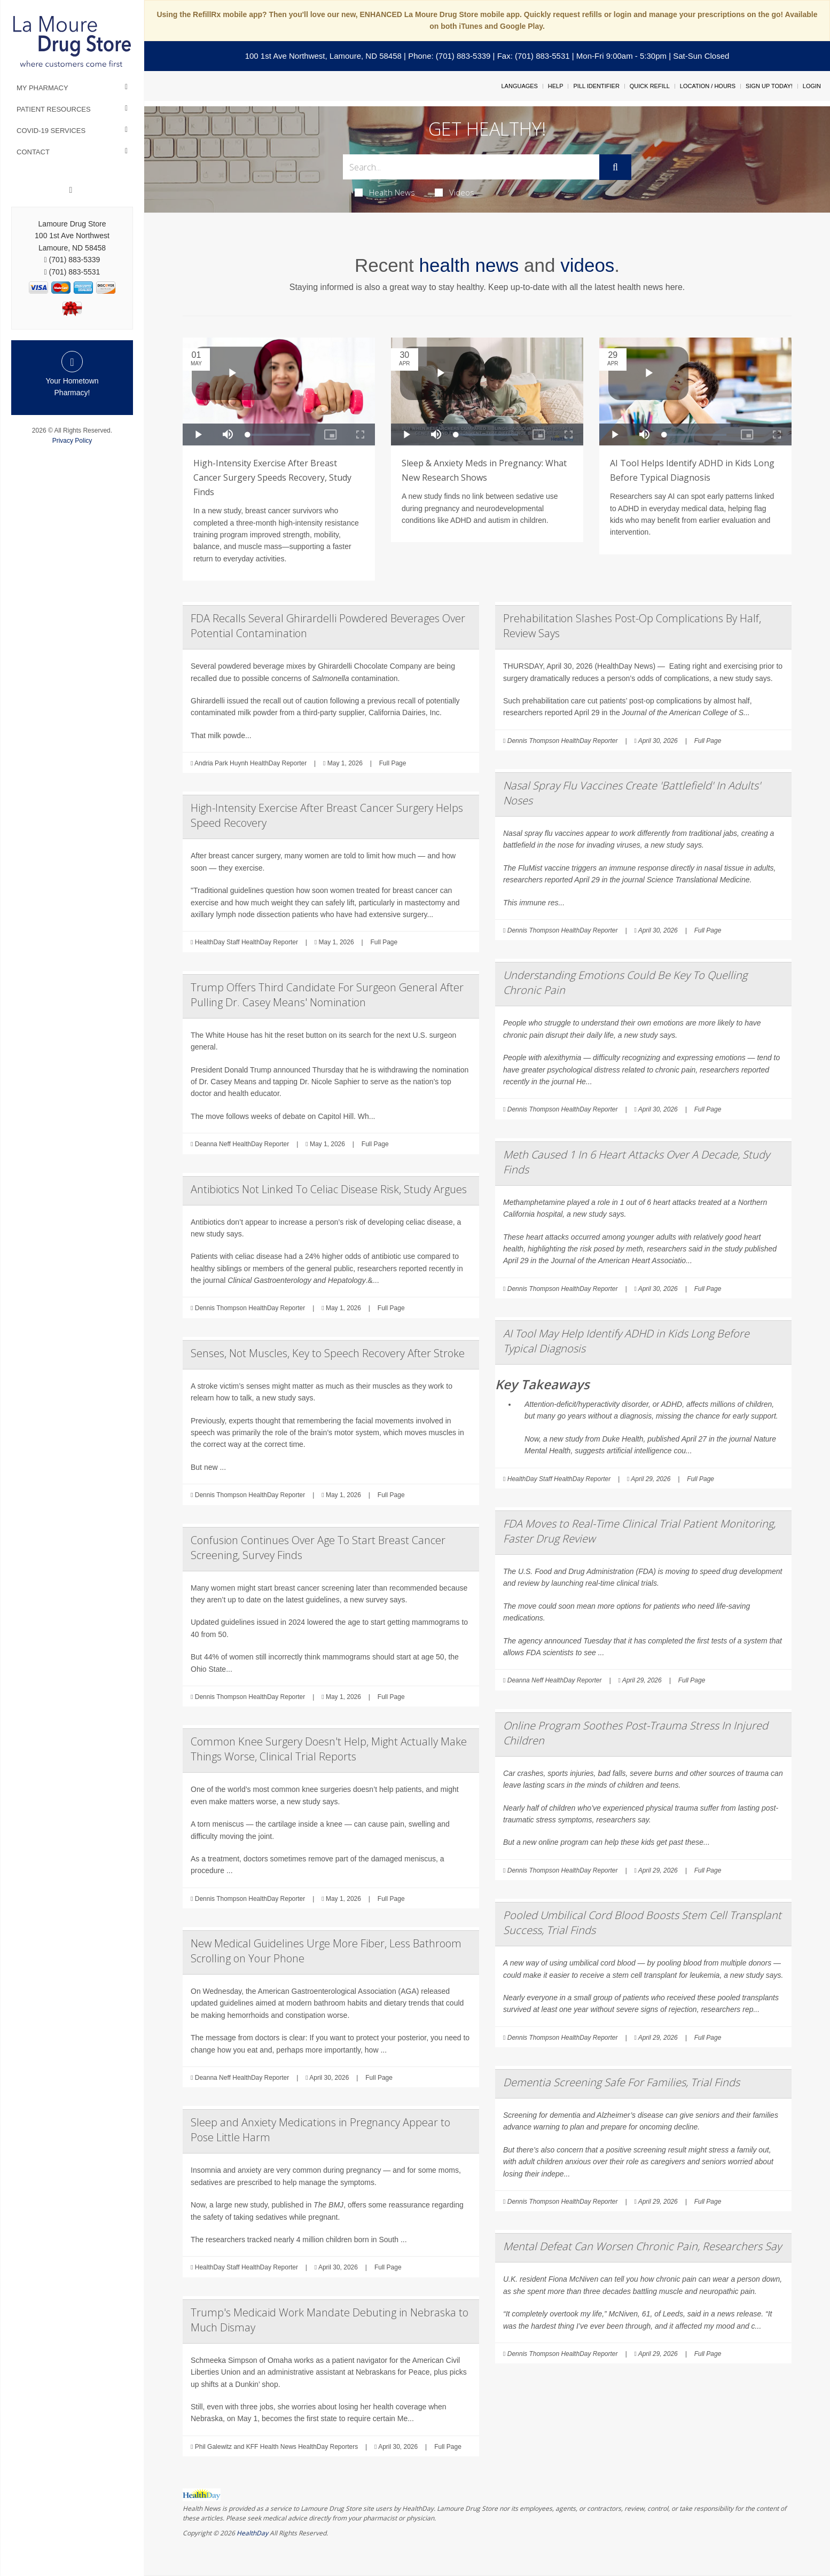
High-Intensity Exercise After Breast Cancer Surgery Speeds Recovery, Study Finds (272, 477)
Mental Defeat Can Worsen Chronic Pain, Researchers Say (642, 2246)
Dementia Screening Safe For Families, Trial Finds (621, 2082)
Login (812, 86)
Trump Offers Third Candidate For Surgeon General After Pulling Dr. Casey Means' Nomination (327, 994)
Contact (33, 152)
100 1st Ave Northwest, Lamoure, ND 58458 (323, 55)
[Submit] (615, 167)
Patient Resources (54, 109)
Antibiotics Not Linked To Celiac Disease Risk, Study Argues (329, 1189)
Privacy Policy (72, 440)
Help (555, 86)
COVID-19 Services (51, 131)
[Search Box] (471, 166)
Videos (454, 192)
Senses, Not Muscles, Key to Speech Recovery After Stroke (328, 1353)
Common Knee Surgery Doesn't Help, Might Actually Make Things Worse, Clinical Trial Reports (329, 1749)
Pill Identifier (596, 86)
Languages (519, 86)
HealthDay (252, 2533)
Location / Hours (707, 86)
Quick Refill (650, 86)
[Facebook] (71, 190)
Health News (385, 192)
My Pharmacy (42, 88)
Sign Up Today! (769, 86)
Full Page (392, 763)
